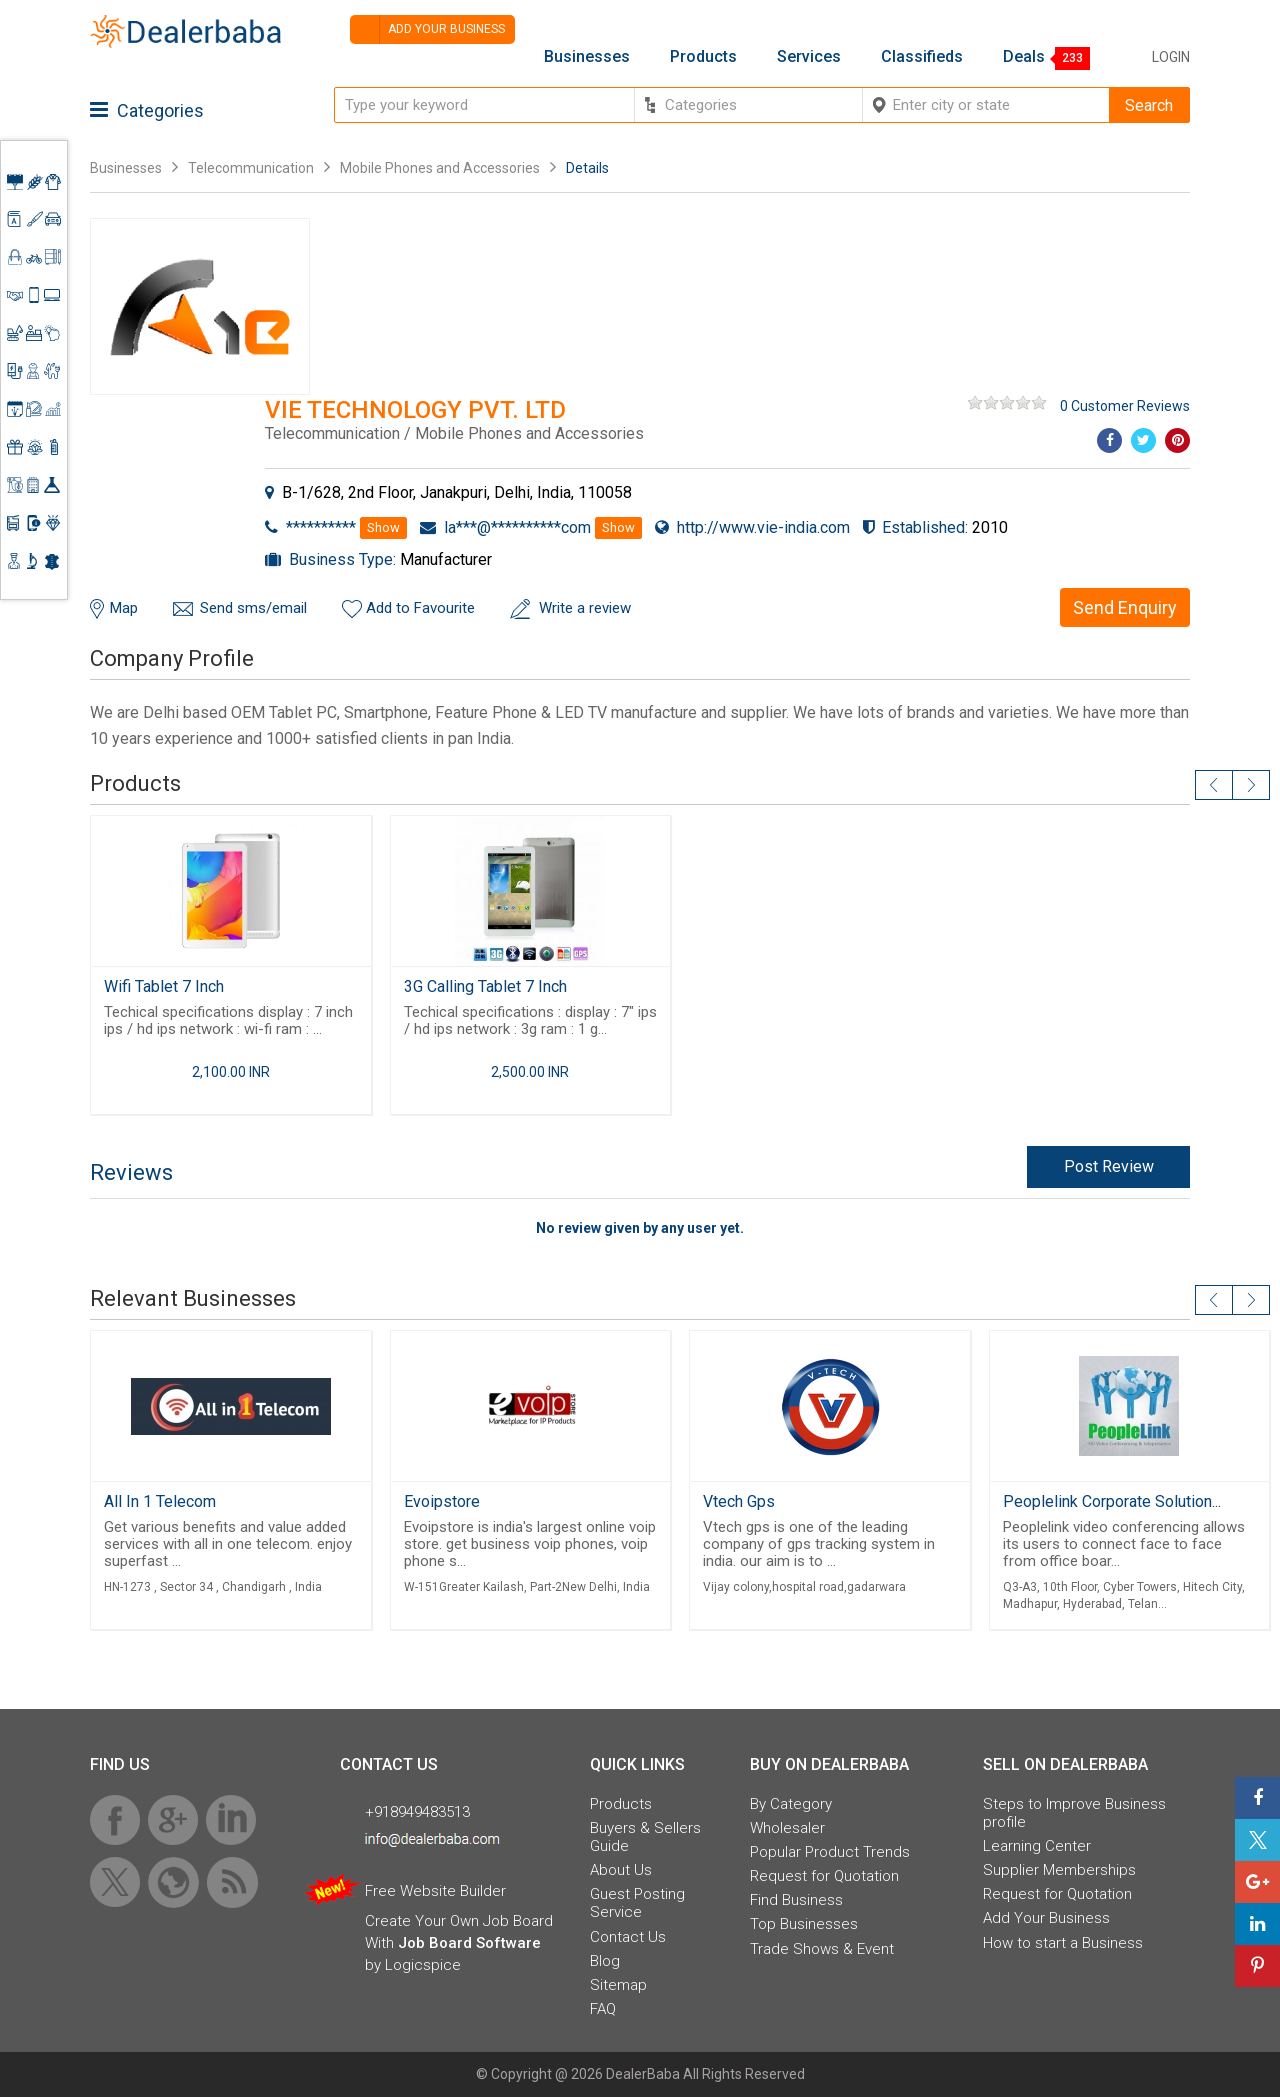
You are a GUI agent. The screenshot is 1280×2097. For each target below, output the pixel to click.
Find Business (796, 1900)
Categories (147, 110)
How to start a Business (1063, 1943)
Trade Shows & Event (822, 1949)
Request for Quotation (824, 1876)
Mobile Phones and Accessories (440, 168)
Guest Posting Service (637, 1903)
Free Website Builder (435, 1891)
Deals (1024, 57)
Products (703, 57)
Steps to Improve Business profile (1074, 1813)
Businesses (587, 57)
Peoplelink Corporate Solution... (1112, 1501)
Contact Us (628, 1937)
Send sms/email (253, 608)
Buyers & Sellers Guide (645, 1837)
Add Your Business (1046, 1918)
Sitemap (618, 1985)
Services (809, 57)
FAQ (603, 2009)
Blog (605, 1961)
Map (124, 608)
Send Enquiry (1125, 607)
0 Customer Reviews (1125, 406)
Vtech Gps (739, 1501)
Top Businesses (804, 1924)
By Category (791, 1804)
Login (1171, 57)
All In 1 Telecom (160, 1501)
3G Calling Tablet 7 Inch (485, 986)
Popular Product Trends (830, 1852)
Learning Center (1037, 1846)
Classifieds (922, 57)
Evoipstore (442, 1501)
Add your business (427, 29)
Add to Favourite (420, 608)
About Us (621, 1870)
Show (383, 527)
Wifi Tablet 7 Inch (164, 986)
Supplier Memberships (1059, 1870)
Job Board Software (469, 1943)
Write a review (585, 608)
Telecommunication (251, 168)
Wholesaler (787, 1828)
